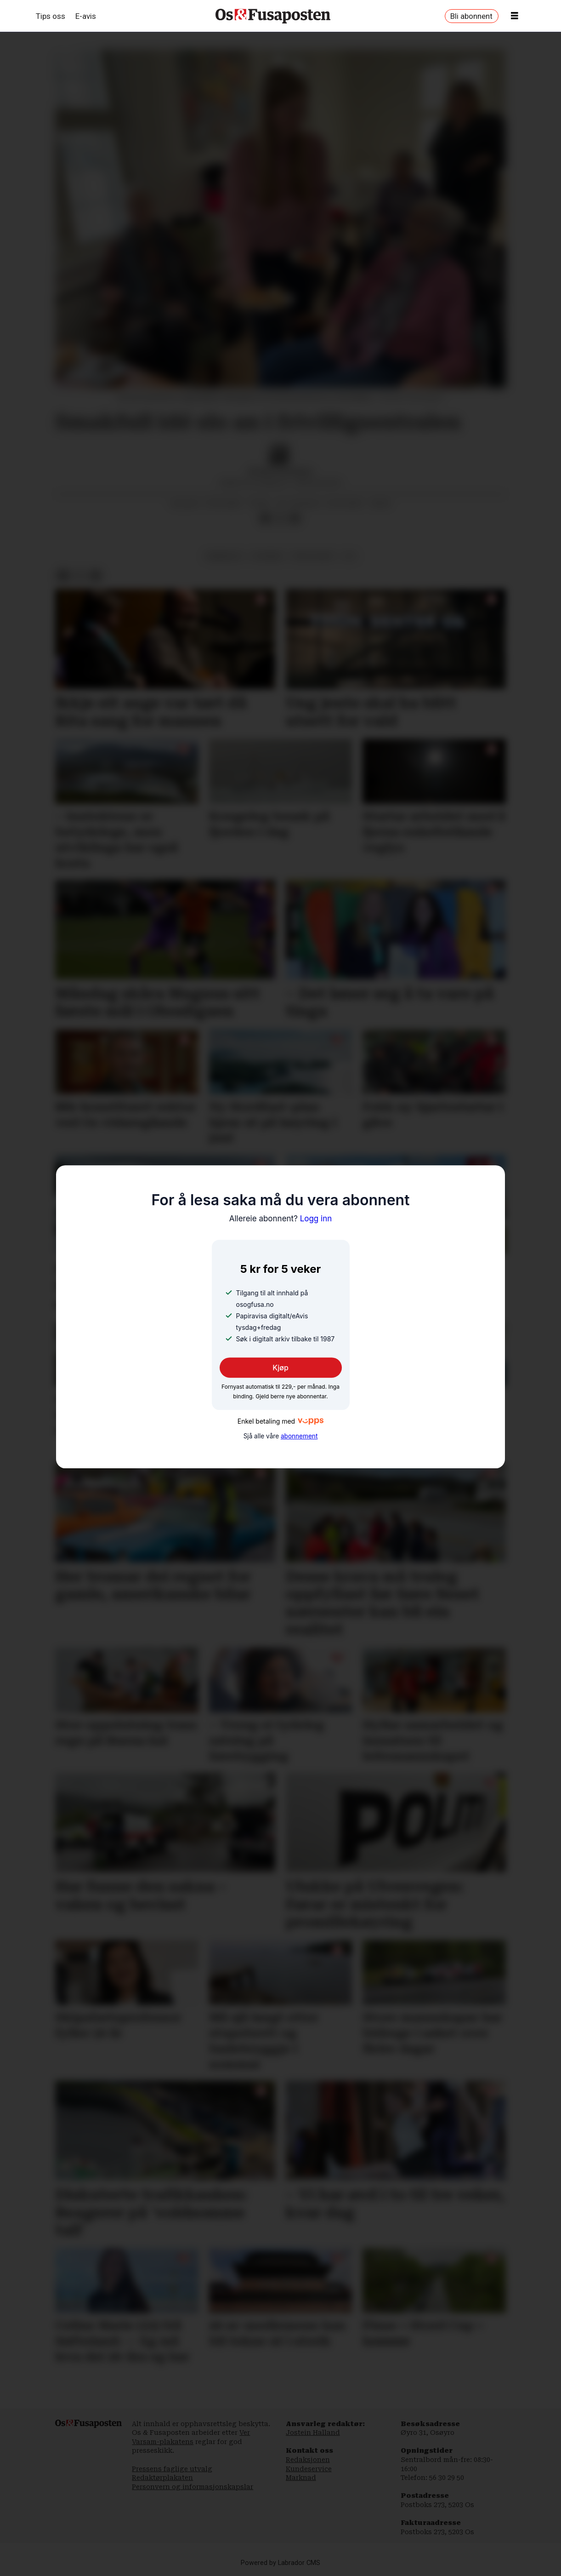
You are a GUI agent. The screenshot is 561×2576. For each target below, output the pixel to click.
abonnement (299, 1436)
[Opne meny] (514, 16)
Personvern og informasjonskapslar (192, 2486)
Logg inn (280, 1218)
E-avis (85, 16)
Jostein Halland (313, 2432)
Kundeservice (309, 2469)
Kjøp (280, 1368)
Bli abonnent (471, 16)
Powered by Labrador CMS (280, 2563)
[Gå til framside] (272, 16)
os (349, 556)
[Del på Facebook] (265, 518)
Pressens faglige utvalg (172, 2469)
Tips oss (50, 16)
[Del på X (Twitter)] (280, 518)
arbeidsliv (224, 556)
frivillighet (314, 556)
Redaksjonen (308, 2459)
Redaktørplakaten (162, 2477)
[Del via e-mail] (294, 518)
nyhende (268, 556)
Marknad (301, 2477)
